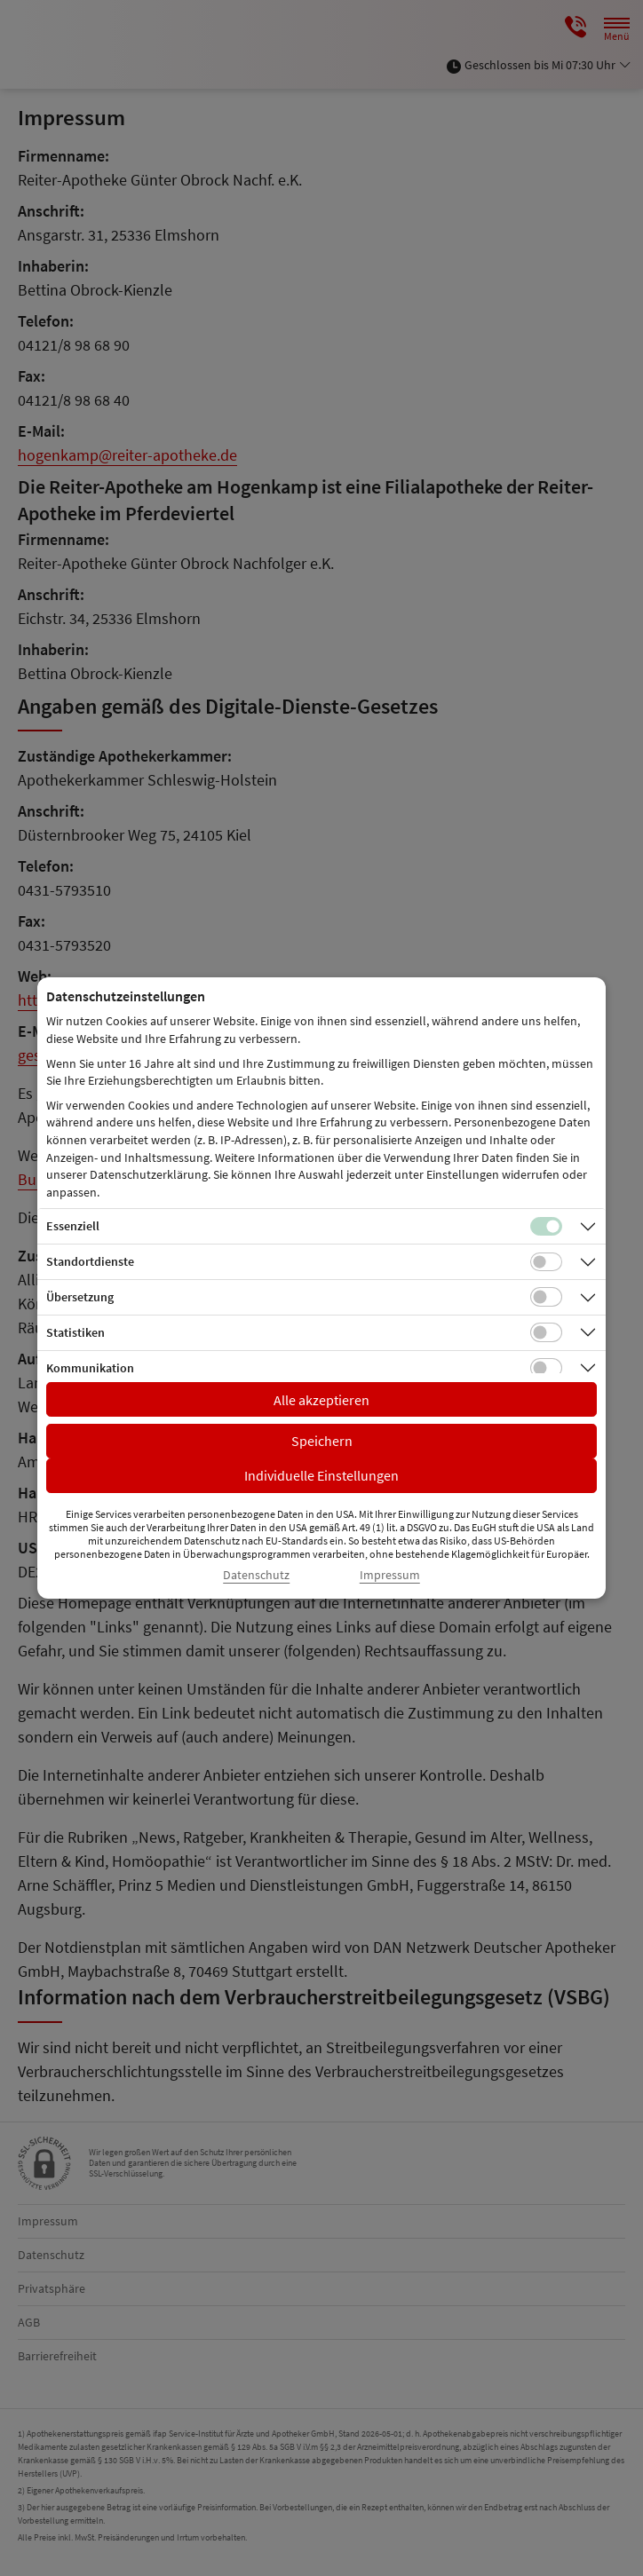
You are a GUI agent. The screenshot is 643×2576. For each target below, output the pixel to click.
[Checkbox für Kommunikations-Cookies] (546, 1368)
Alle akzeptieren (321, 1400)
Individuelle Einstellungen (321, 1475)
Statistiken (75, 1332)
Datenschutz (256, 1575)
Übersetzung (80, 1297)
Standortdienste (90, 1261)
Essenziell (72, 1226)
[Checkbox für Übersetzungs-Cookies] (546, 1297)
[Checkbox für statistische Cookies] (546, 1332)
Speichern (322, 1441)
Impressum (390, 1575)
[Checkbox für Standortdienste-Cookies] (546, 1262)
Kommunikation (90, 1368)
